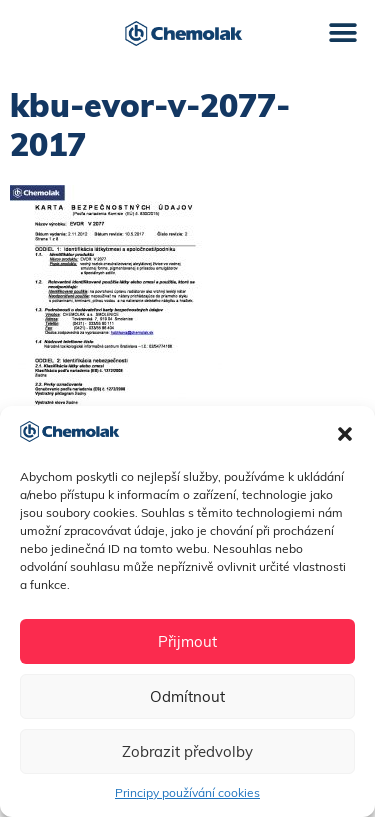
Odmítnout (187, 696)
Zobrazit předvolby (187, 751)
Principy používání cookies (187, 792)
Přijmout (187, 641)
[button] (345, 434)
